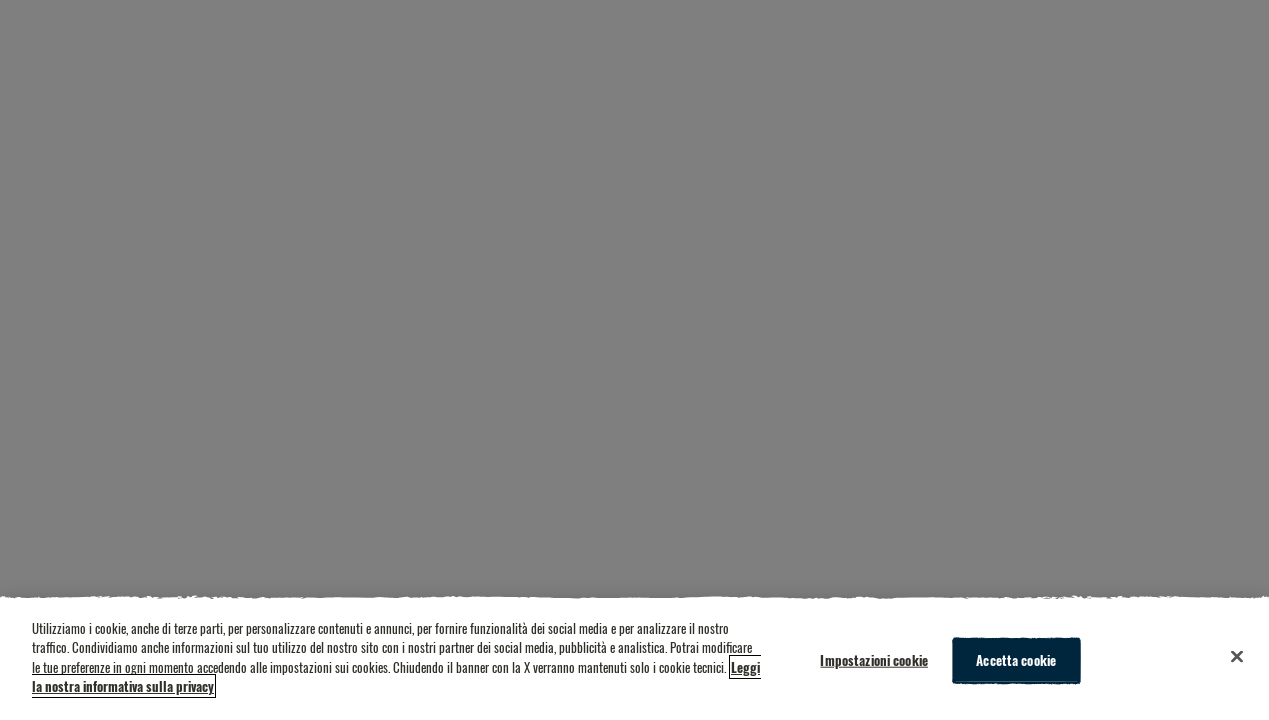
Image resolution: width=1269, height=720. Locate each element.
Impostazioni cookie (873, 660)
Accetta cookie (1016, 660)
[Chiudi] (1237, 657)
